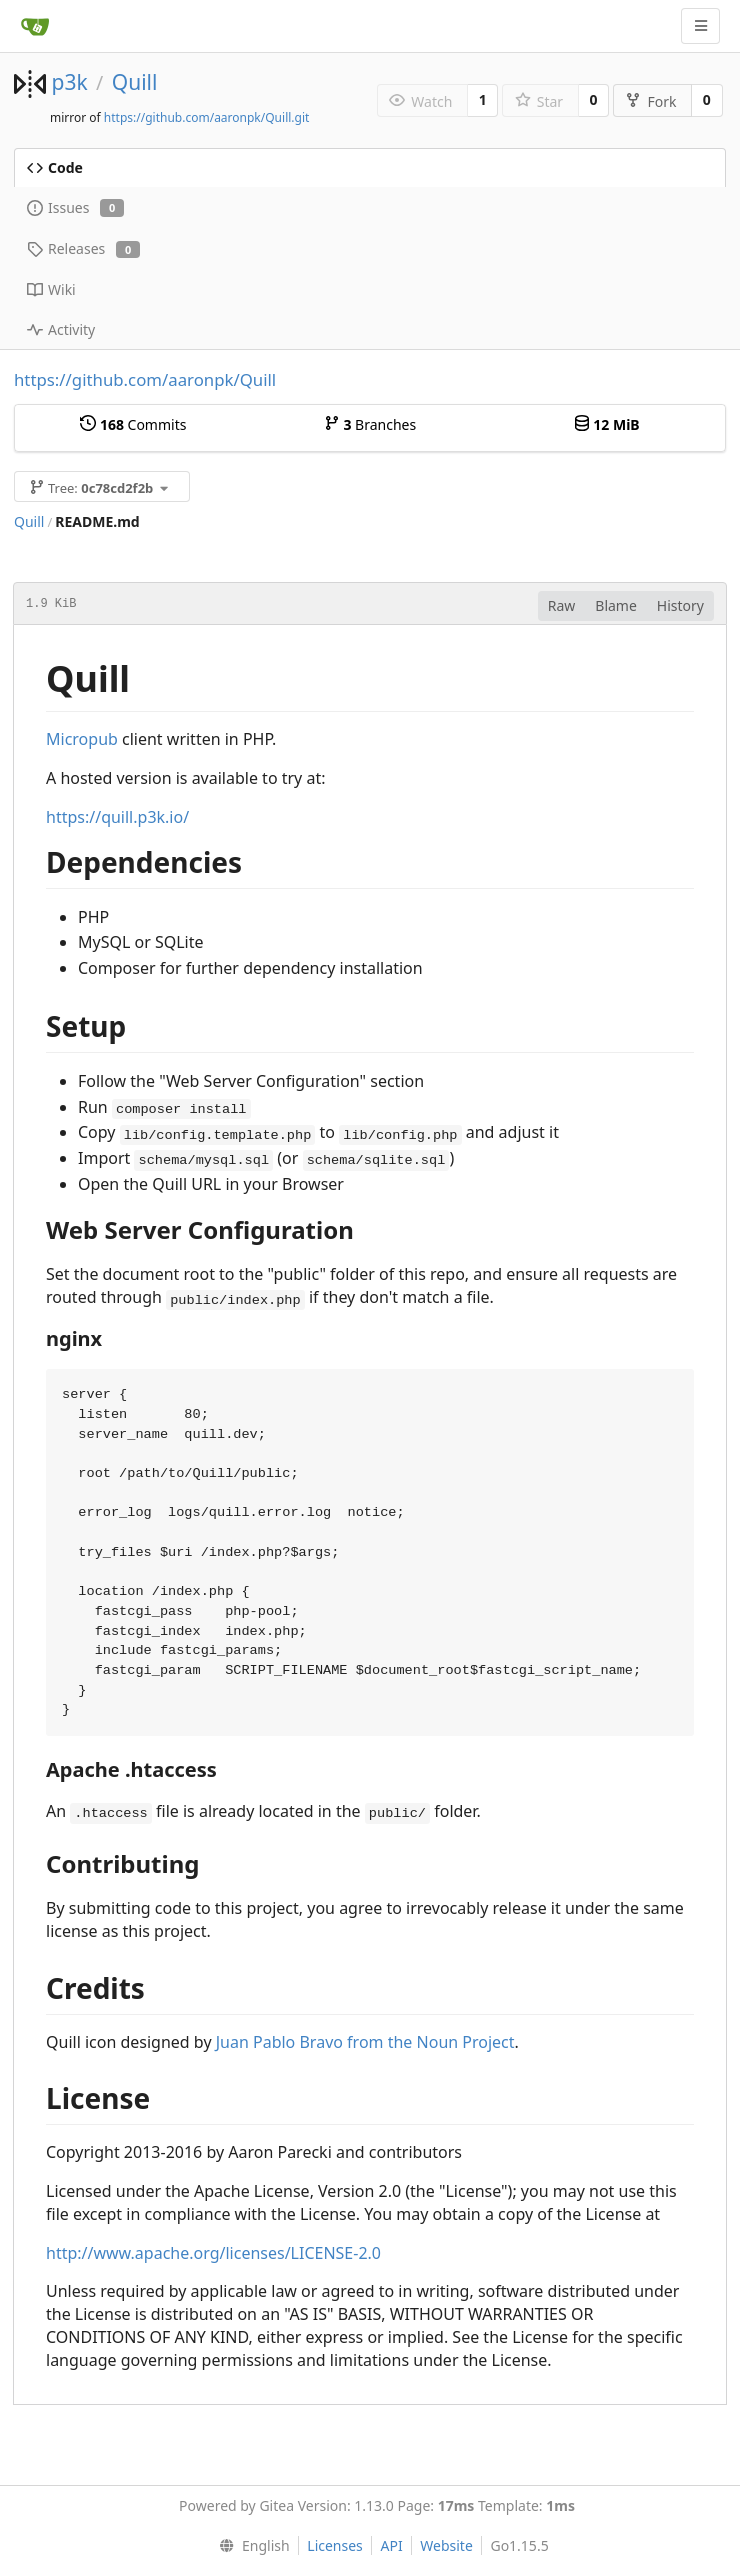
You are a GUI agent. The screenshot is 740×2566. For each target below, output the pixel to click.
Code (55, 167)
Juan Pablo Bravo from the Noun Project (365, 2042)
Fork (650, 101)
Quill (135, 82)
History (680, 605)
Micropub (82, 739)
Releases (83, 248)
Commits (133, 424)
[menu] (249, 2546)
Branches (370, 424)
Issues (75, 207)
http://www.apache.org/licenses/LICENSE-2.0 (213, 2253)
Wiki (51, 289)
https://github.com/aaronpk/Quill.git (207, 117)
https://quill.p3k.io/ (117, 817)
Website (446, 2545)
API (391, 2545)
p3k (69, 82)
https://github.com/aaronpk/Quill (145, 379)
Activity (61, 329)
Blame (616, 605)
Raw (562, 605)
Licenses (335, 2545)
